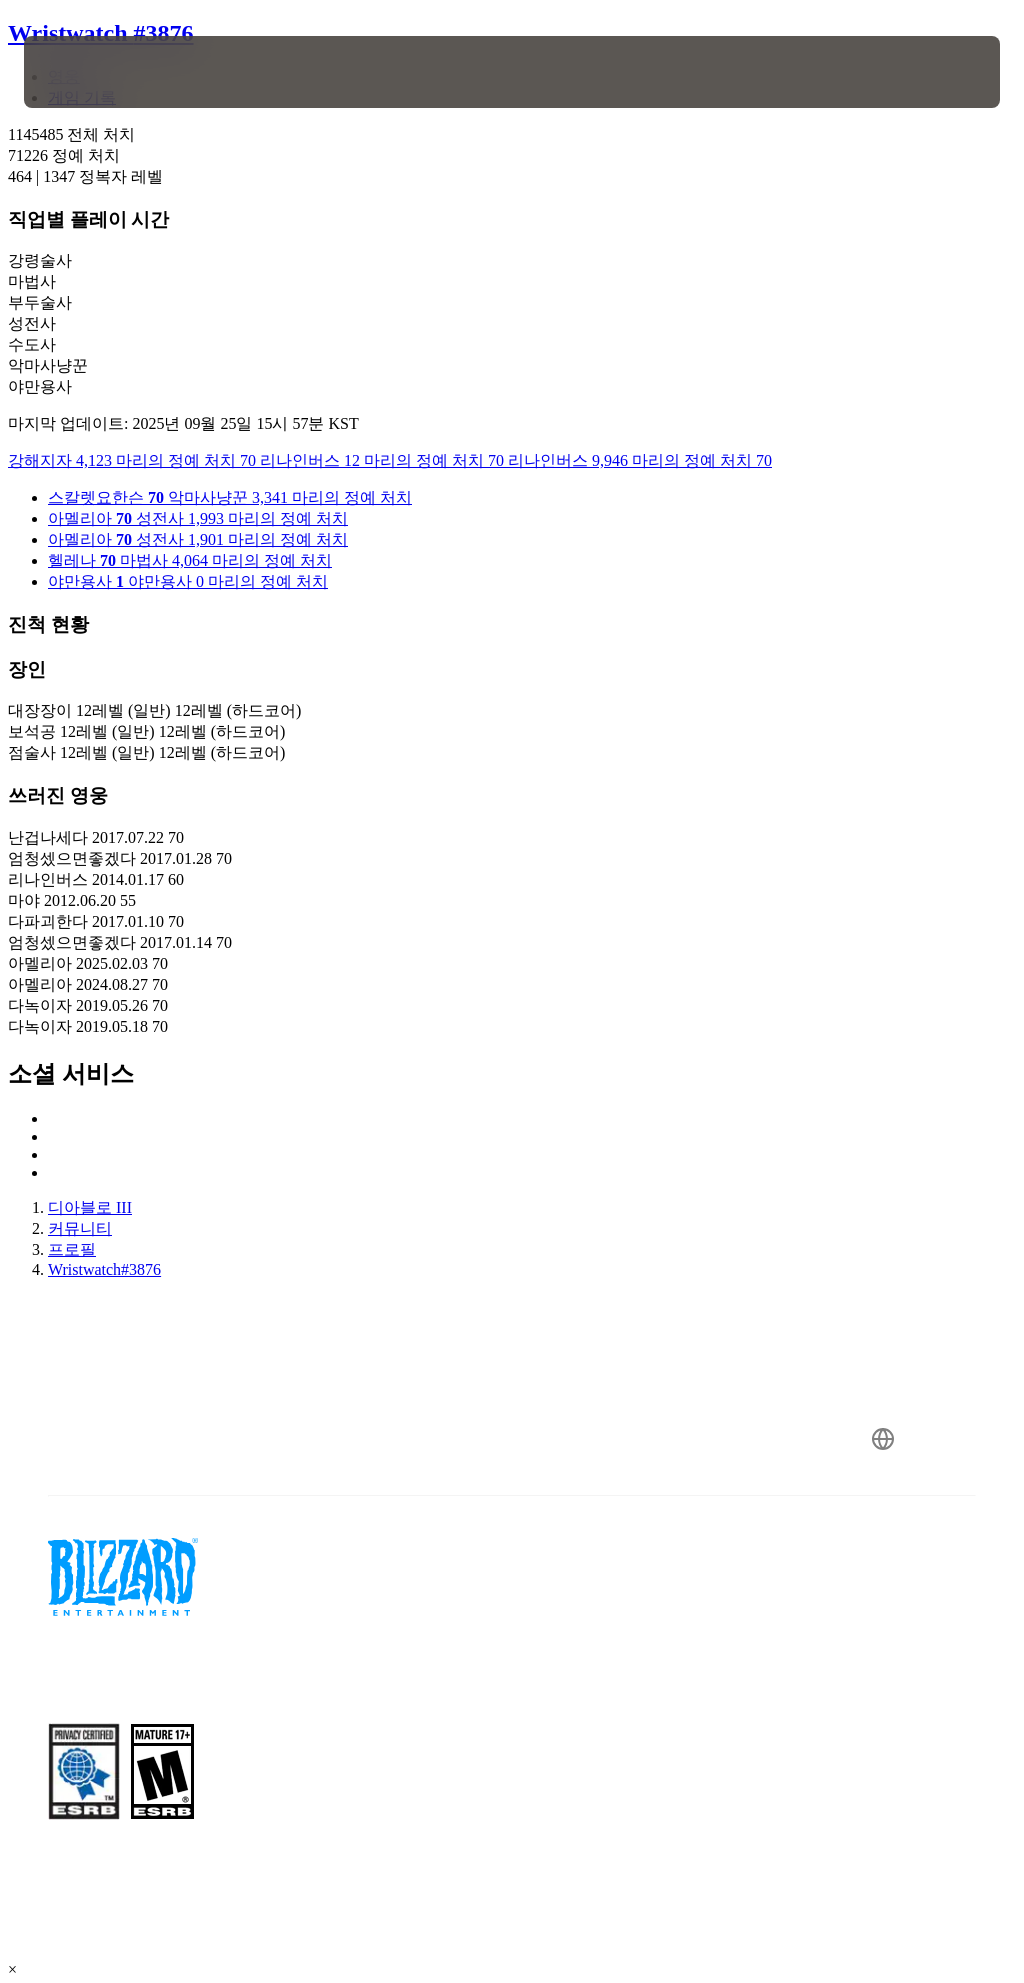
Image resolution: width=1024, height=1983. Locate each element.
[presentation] (84, 72)
